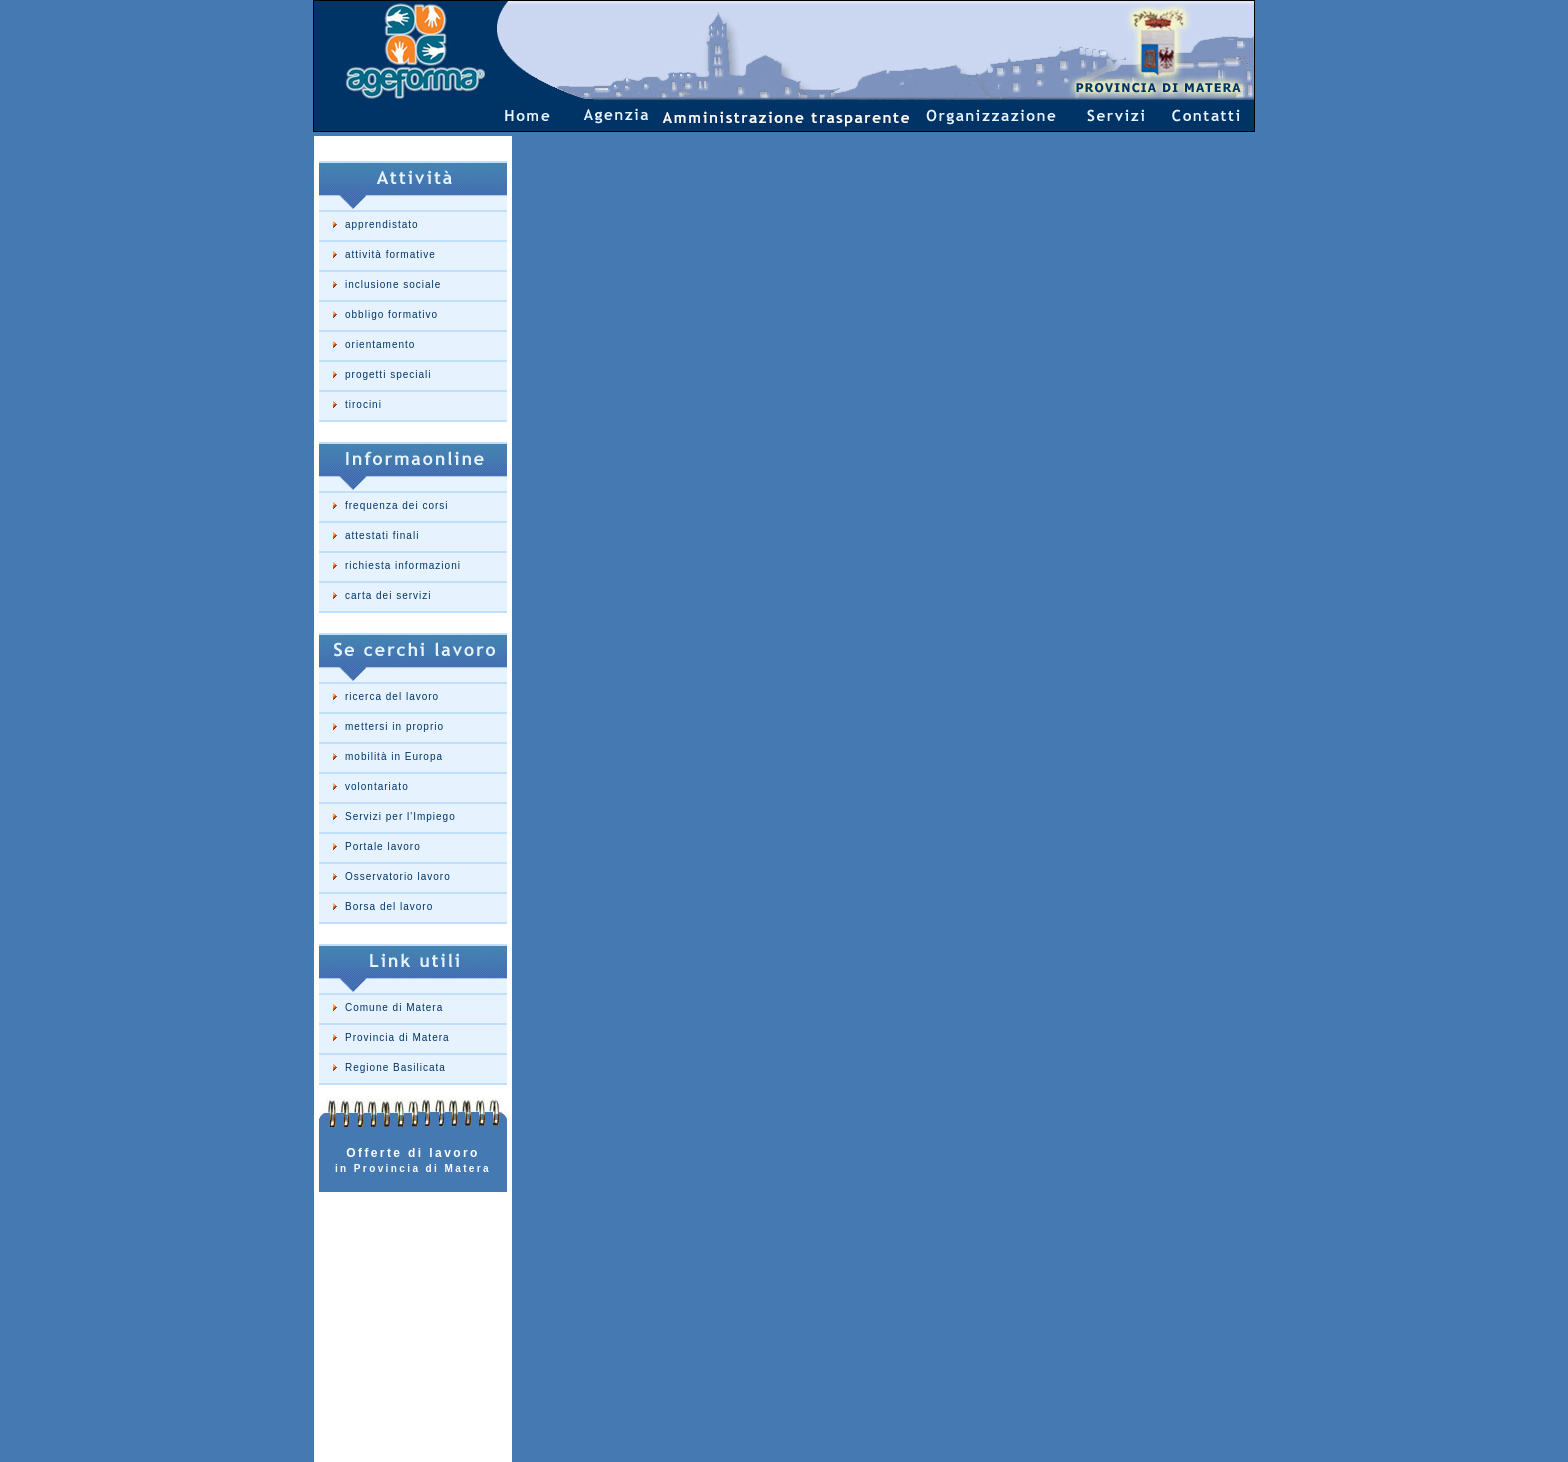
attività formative (390, 254)
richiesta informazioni (403, 565)
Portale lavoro (383, 846)
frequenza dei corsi (397, 505)
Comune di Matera (394, 1007)
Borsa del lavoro (389, 906)
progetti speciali (388, 374)
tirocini (363, 404)
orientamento (380, 344)
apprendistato (382, 224)
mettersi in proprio (394, 726)
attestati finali (382, 535)
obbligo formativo (391, 314)
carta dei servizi (388, 595)
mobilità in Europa (394, 756)
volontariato (377, 786)
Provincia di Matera (397, 1037)
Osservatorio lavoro (398, 876)
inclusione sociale (393, 284)
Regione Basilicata (395, 1067)
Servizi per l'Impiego (400, 816)
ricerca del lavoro (392, 696)
